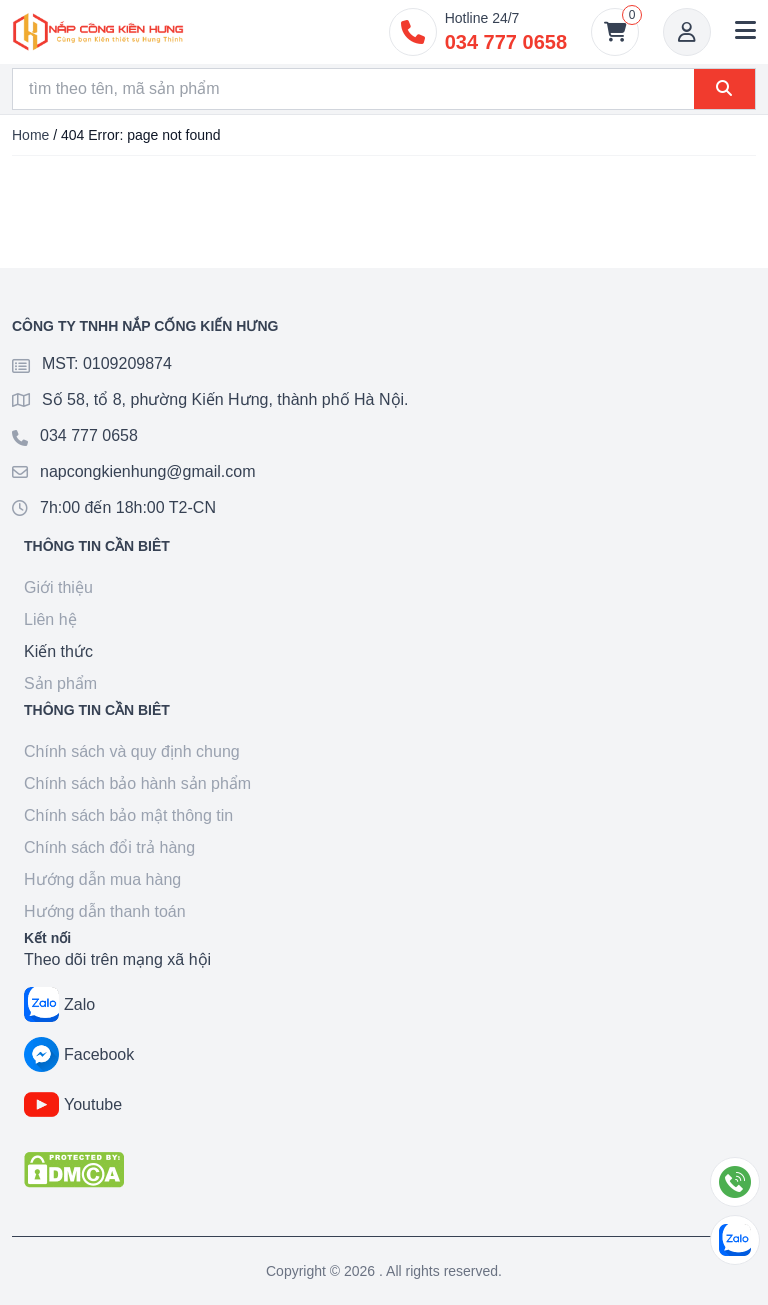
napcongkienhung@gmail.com (147, 471)
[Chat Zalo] (735, 1240)
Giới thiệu (58, 587)
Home (30, 135)
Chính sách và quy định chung (132, 751)
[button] (745, 32)
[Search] (353, 89)
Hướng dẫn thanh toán (105, 911)
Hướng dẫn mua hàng (102, 879)
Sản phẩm (60, 683)
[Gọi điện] (735, 1182)
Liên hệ (50, 619)
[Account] (687, 32)
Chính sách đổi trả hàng (109, 847)
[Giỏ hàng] (615, 32)
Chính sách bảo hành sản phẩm (137, 783)
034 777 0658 (89, 435)
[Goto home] (98, 32)
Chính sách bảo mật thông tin (128, 815)
